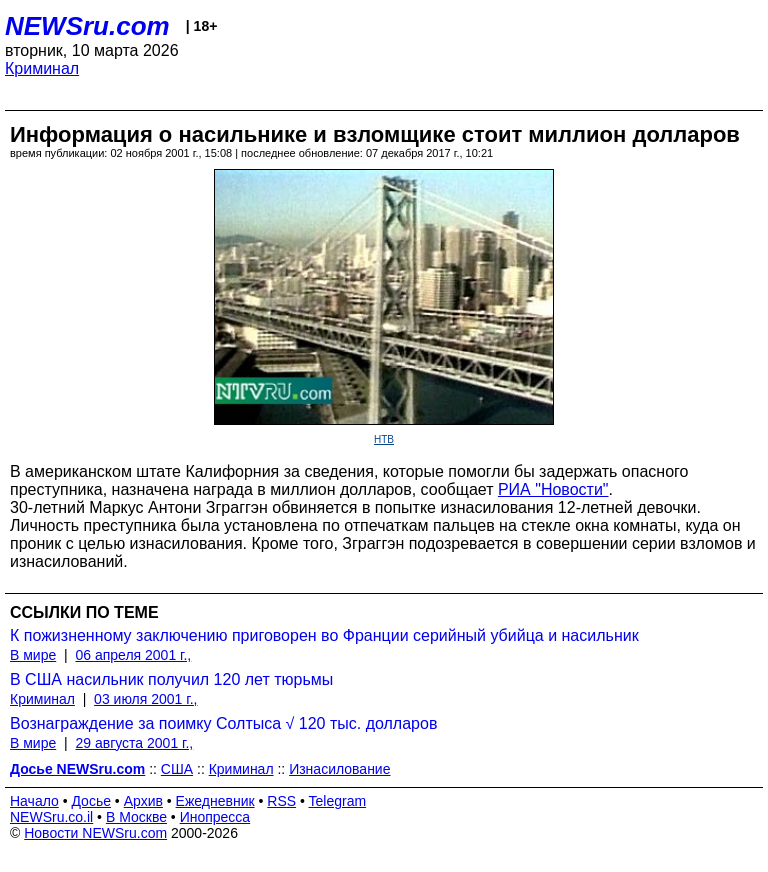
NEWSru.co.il (51, 817)
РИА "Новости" (553, 489)
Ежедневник (215, 801)
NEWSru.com (87, 26)
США (177, 769)
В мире (33, 655)
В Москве (136, 817)
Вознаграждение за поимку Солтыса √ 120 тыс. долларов (223, 723)
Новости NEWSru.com (95, 833)
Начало (34, 801)
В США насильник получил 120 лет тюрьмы (171, 679)
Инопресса (215, 817)
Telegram (338, 801)
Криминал (42, 68)
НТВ (384, 439)
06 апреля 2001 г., (133, 655)
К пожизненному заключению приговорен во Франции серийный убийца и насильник (324, 635)
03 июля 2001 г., (145, 699)
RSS (281, 801)
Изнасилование (339, 769)
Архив (143, 801)
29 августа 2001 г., (134, 743)
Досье (91, 801)
